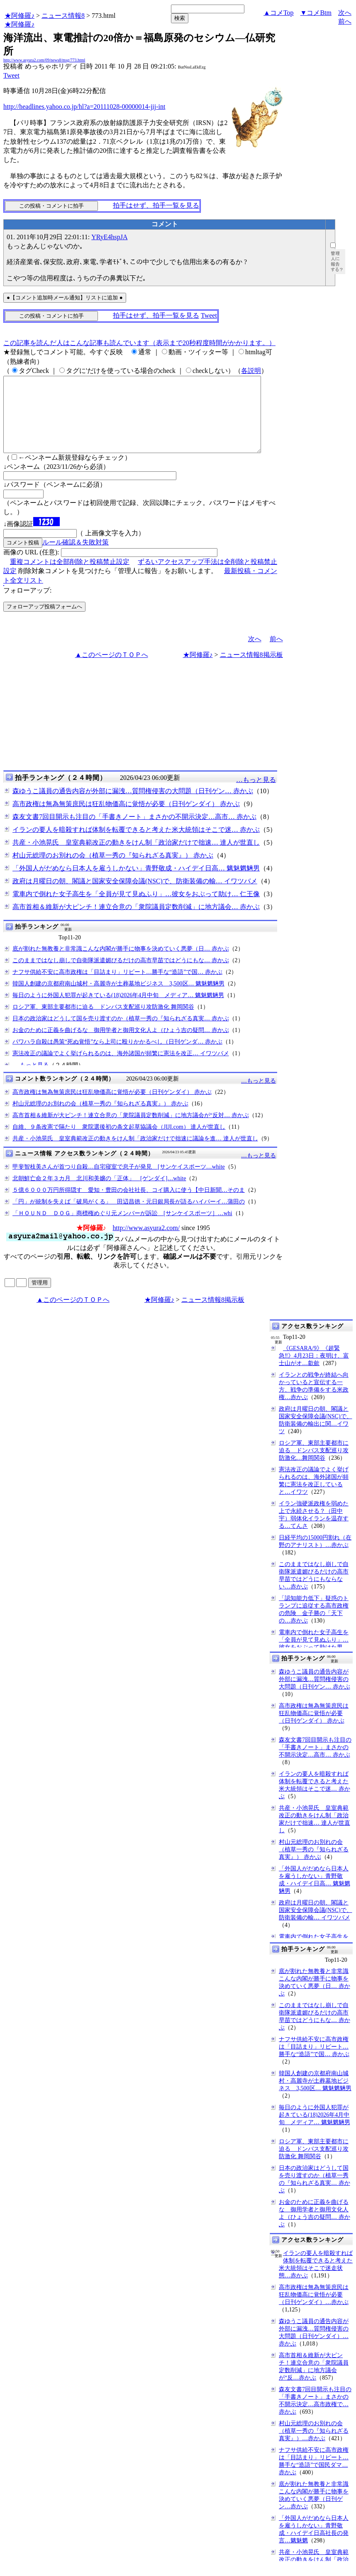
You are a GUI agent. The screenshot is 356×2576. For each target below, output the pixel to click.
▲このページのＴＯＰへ (111, 669)
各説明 (251, 370)
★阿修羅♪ (19, 15)
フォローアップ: (27, 605)
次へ (344, 12)
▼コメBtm (316, 12)
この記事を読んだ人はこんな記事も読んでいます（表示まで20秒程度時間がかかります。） (139, 342)
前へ (344, 21)
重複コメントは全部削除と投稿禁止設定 (69, 576)
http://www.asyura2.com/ (146, 1242)
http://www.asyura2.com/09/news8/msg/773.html (44, 60)
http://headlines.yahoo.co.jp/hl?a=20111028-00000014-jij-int (84, 106)
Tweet (11, 75)
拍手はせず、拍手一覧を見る (156, 205)
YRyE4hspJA (109, 236)
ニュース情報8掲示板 (251, 669)
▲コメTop (278, 12)
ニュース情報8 (63, 15)
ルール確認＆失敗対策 (75, 557)
